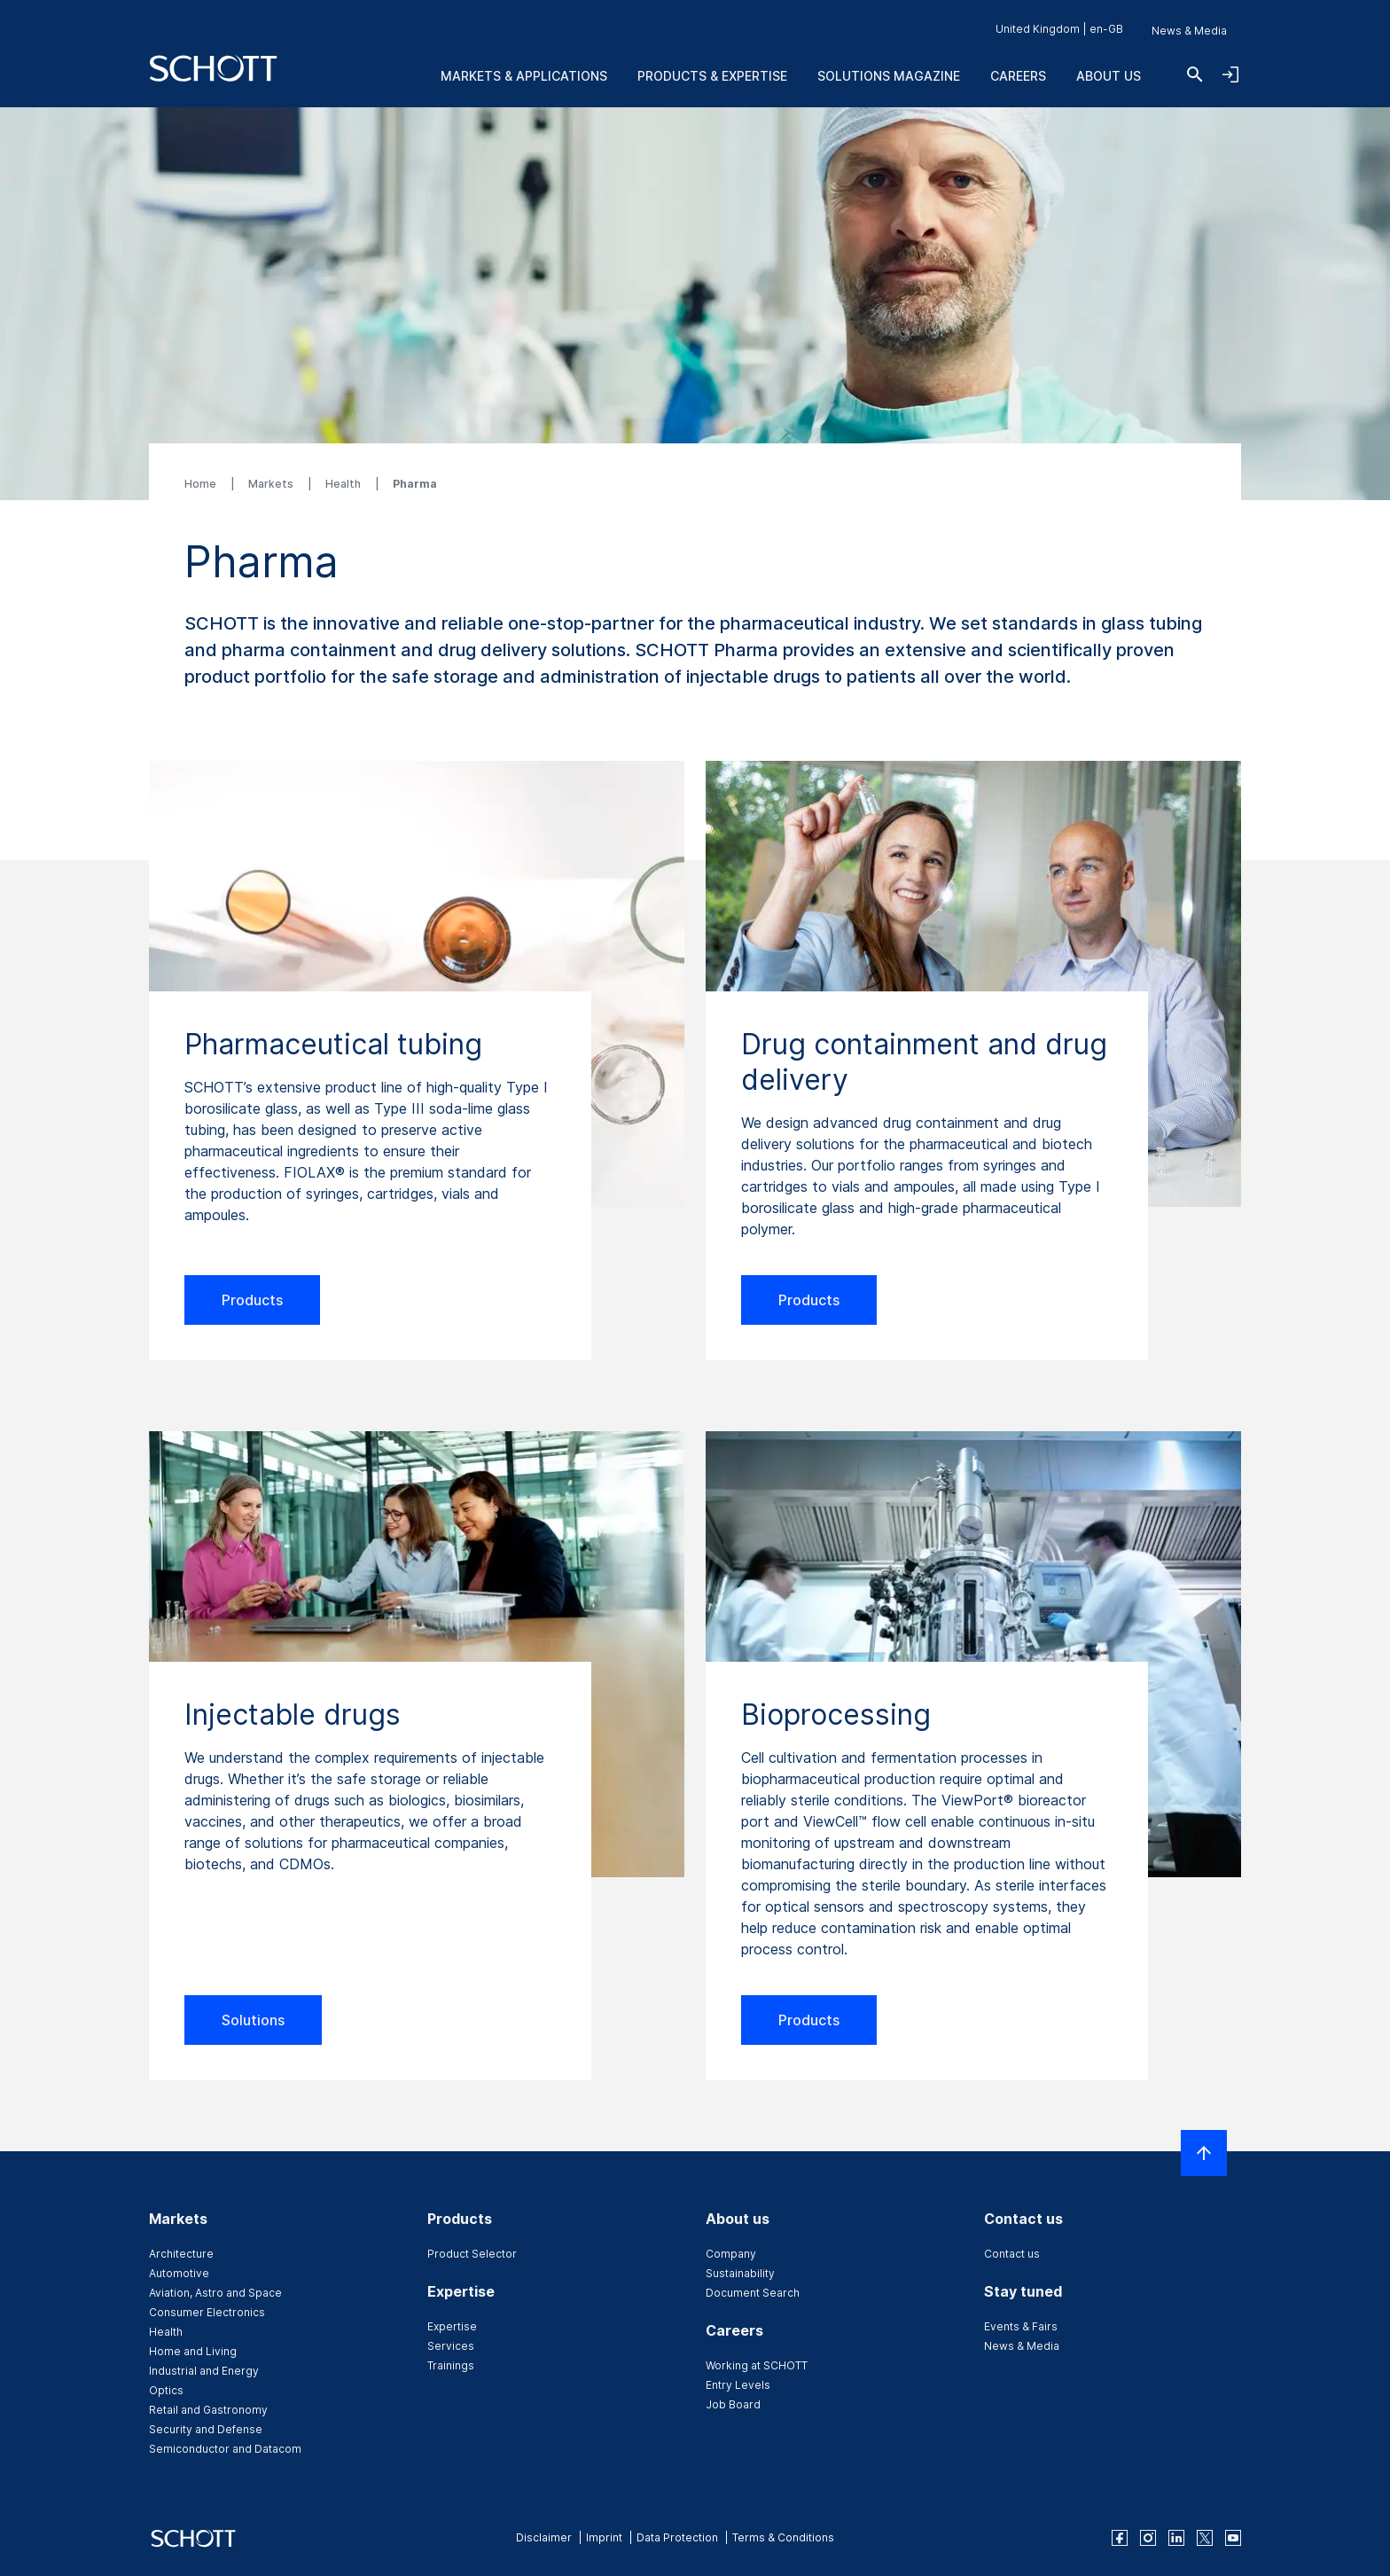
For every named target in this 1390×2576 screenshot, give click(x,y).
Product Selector (472, 2253)
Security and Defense (205, 2429)
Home (201, 483)
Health (344, 483)
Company (731, 2253)
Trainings (450, 2365)
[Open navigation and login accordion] (1230, 74)
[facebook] (1120, 2538)
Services (450, 2346)
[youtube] (1233, 2538)
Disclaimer (544, 2537)
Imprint (604, 2537)
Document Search (753, 2292)
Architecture (181, 2253)
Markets (272, 483)
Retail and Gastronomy (208, 2409)
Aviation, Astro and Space (215, 2292)
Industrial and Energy (204, 2370)
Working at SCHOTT (757, 2365)
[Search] (1195, 74)
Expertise (452, 2326)
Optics (166, 2390)
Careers (1018, 75)
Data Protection (677, 2537)
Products (252, 1300)
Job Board (733, 2404)
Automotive (179, 2273)
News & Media (1189, 30)
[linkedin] (1176, 2538)
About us (1108, 75)
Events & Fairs (1021, 2326)
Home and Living (193, 2351)
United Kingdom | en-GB (1059, 28)
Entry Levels (738, 2385)
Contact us (1012, 2253)
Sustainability (740, 2273)
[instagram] (1148, 2538)
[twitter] (1205, 2538)
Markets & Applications (524, 75)
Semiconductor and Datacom (225, 2448)
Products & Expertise (712, 75)
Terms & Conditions (783, 2537)
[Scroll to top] (1204, 2153)
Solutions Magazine (888, 75)
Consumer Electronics (207, 2312)
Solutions (253, 2020)
